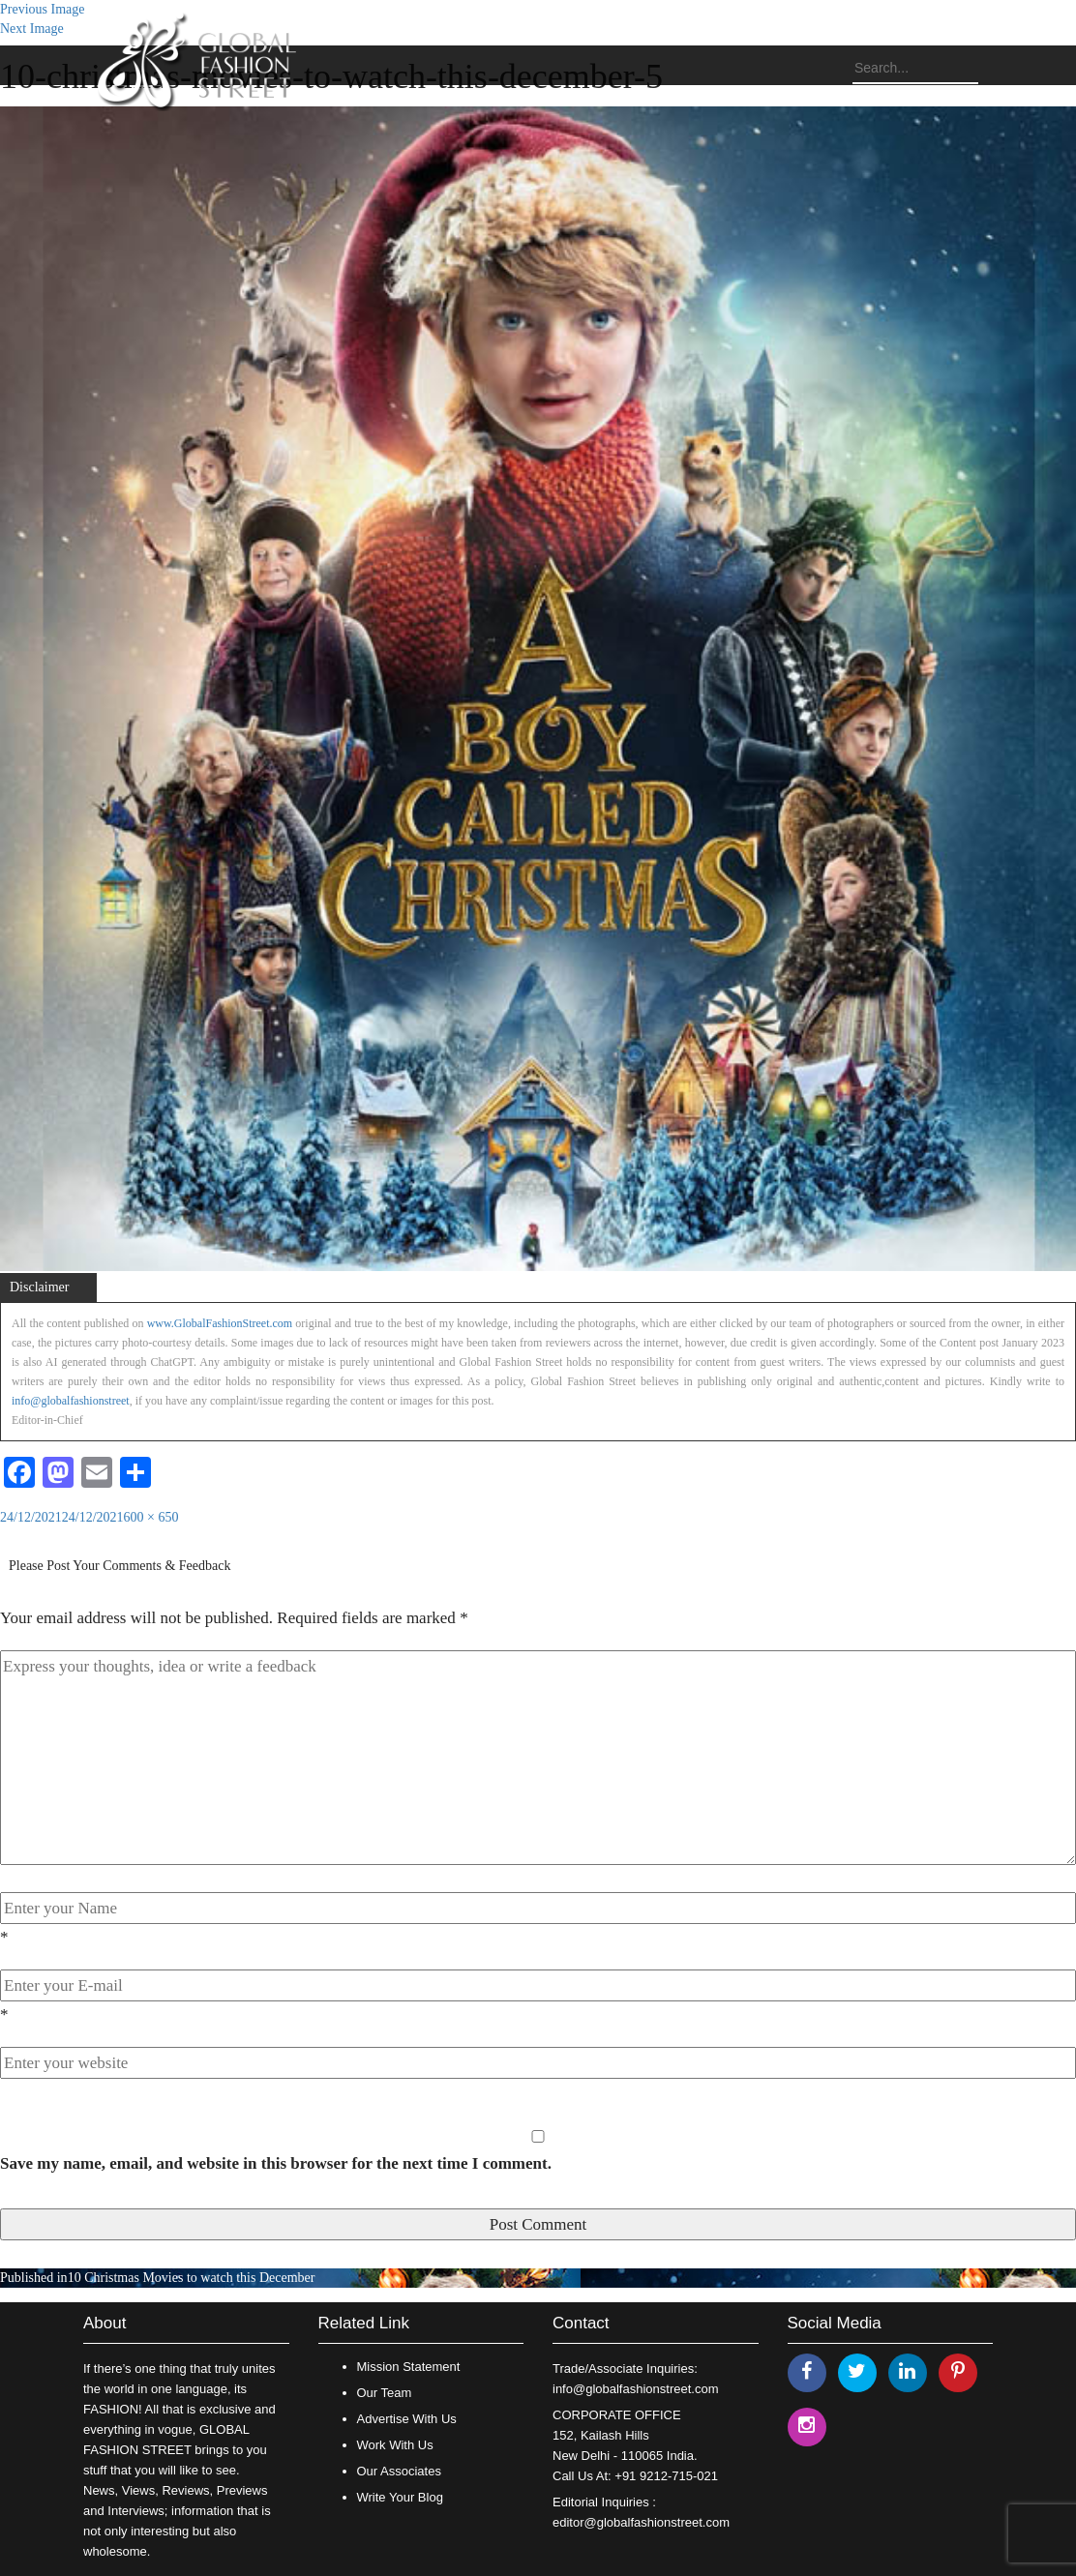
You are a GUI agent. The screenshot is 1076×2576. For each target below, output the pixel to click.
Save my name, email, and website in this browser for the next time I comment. (276, 2163)
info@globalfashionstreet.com (635, 2389)
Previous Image (42, 9)
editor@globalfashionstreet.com (641, 2522)
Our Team (384, 2392)
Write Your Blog (400, 2497)
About (104, 2323)
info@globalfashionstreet (71, 1400)
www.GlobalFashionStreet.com (220, 1323)
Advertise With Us (407, 2419)
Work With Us (395, 2445)
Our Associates (399, 2471)
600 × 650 (151, 1517)
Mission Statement (409, 2366)
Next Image (32, 28)
